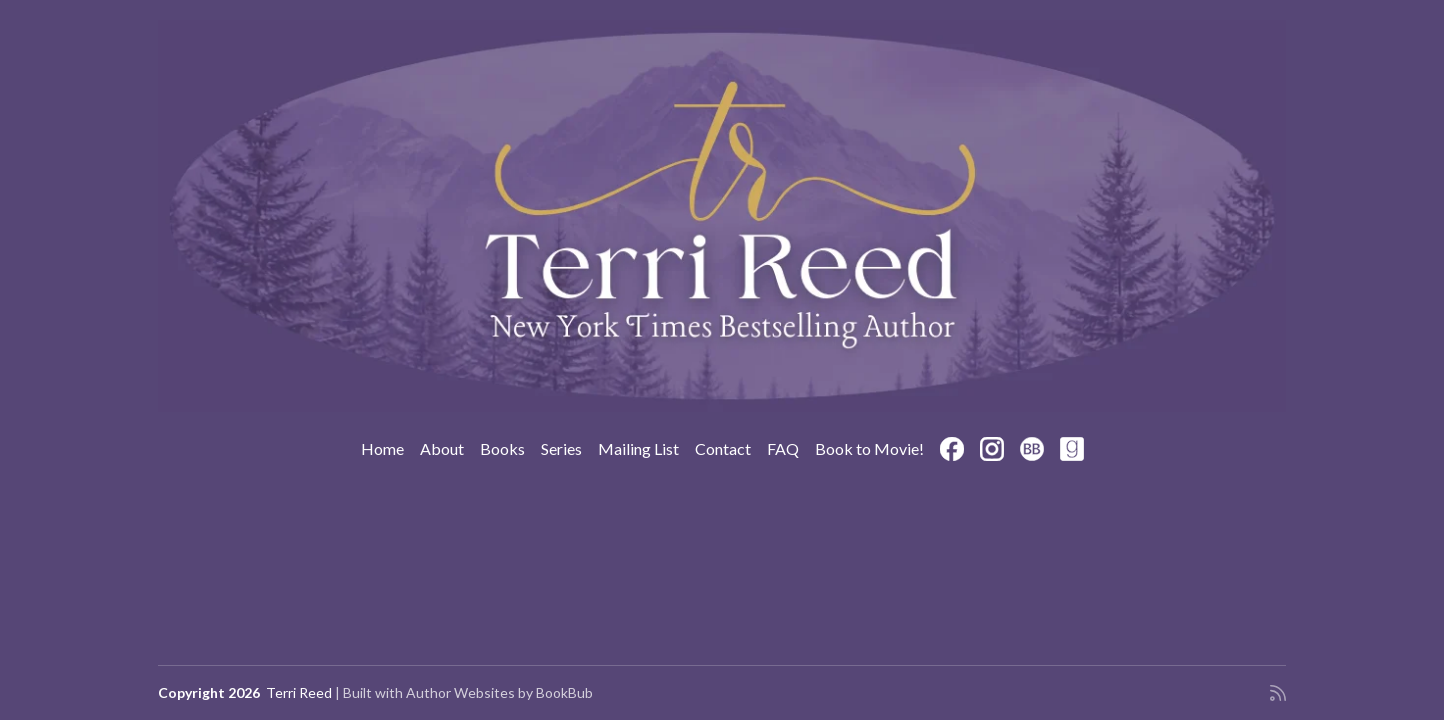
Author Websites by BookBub (499, 692)
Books (502, 448)
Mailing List (638, 448)
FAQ (783, 448)
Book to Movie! (869, 448)
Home (382, 448)
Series (561, 448)
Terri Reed (299, 692)
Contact (723, 448)
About (442, 448)
